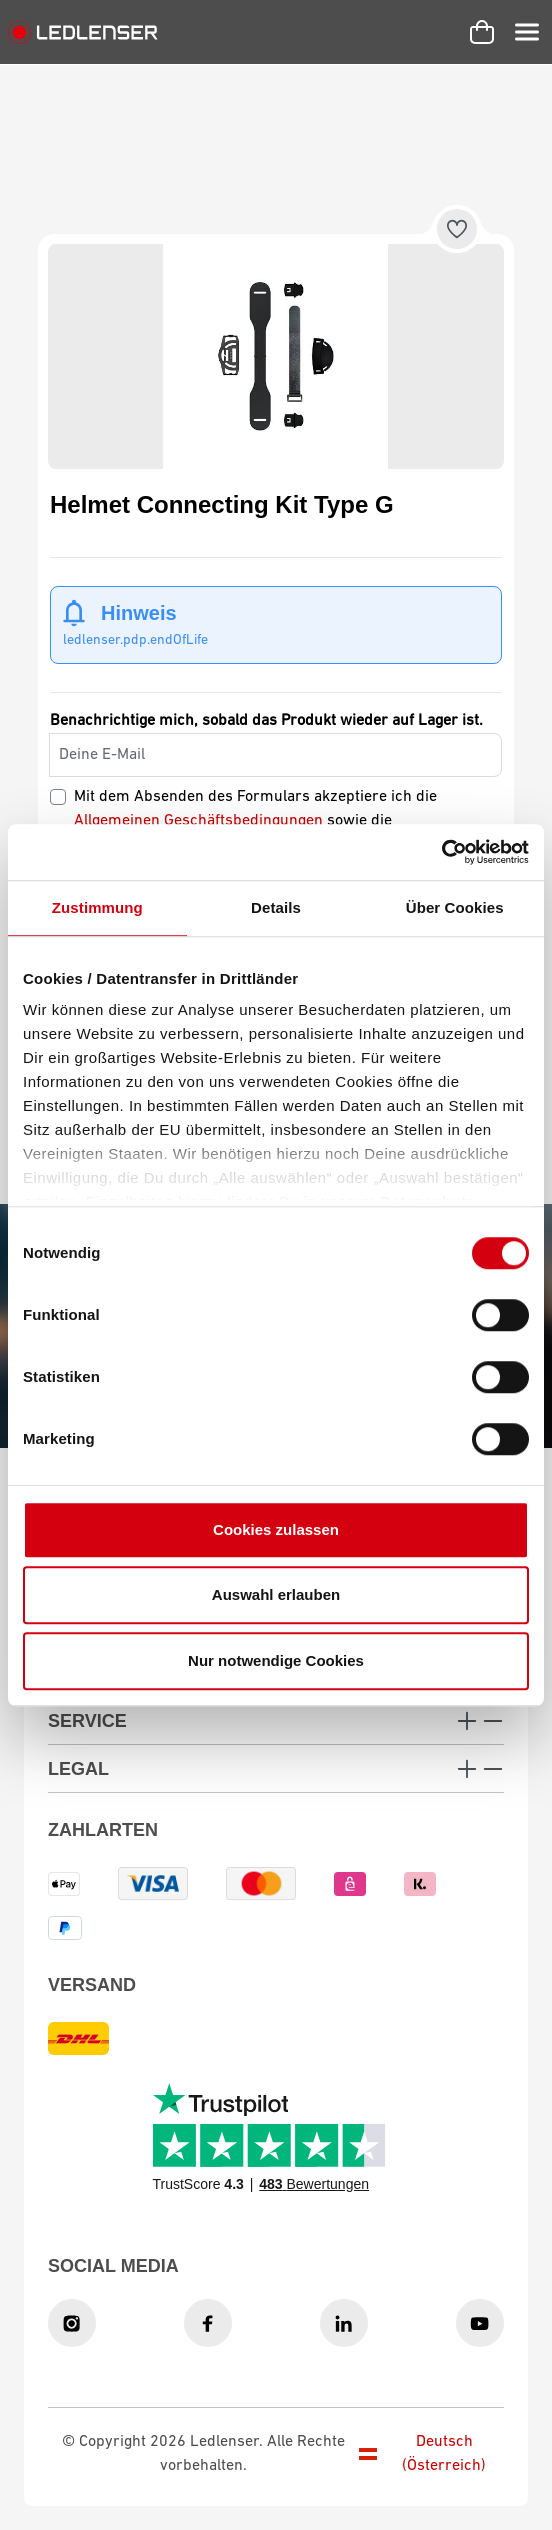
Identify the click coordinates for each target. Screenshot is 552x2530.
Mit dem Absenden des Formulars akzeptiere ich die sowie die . (255, 821)
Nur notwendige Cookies (276, 1660)
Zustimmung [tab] (97, 907)
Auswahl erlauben (276, 1594)
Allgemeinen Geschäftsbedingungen (198, 821)
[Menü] (527, 32)
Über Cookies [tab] (455, 907)
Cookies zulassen (276, 1529)
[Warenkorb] (482, 32)
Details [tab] (276, 907)
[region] (276, 356)
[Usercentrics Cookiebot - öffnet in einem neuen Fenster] (441, 852)
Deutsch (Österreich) (423, 2454)
